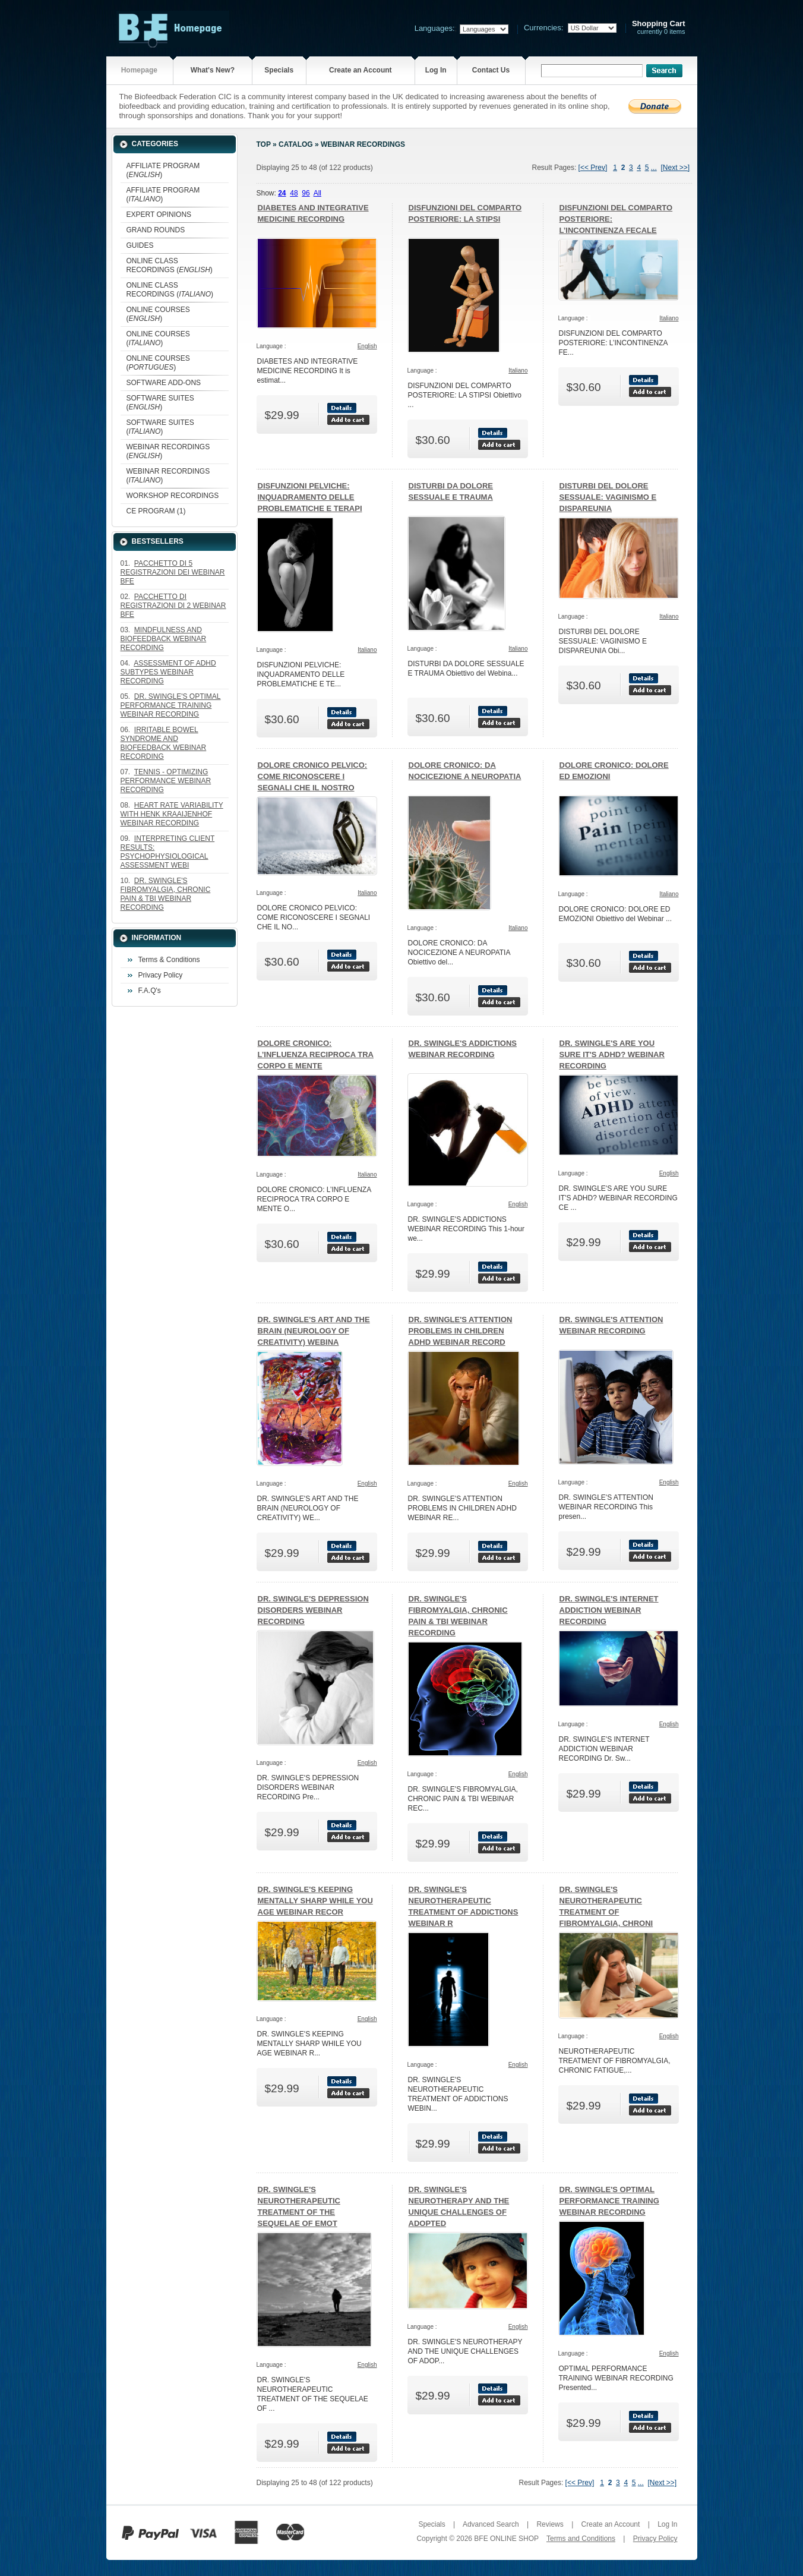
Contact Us (491, 70)
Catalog (296, 144)
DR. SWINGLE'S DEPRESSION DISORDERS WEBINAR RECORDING (313, 1610)
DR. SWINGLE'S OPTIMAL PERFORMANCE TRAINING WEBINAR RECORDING (609, 2200)
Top (264, 144)
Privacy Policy (160, 975)
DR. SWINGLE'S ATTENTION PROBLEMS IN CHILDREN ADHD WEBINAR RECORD (461, 1331)
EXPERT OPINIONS (159, 214)
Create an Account (360, 70)
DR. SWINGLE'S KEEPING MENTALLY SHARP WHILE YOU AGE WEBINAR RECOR (315, 1900)
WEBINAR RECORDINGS (363, 144)
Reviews (549, 2524)
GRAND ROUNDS (156, 230)
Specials (278, 70)
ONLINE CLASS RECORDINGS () (170, 265)
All (317, 193)
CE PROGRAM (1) (156, 511)
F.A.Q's (149, 990)
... (654, 167)
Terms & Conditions (169, 960)
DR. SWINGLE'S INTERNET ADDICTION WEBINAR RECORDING (609, 1610)
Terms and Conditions (580, 2538)
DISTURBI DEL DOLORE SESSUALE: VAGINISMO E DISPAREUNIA (608, 497)
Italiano (517, 370)
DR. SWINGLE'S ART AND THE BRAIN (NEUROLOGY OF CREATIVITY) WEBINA (314, 1331)
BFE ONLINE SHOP (506, 2538)
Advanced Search (491, 2524)
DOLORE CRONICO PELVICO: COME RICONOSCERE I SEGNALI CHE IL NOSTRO (313, 776)
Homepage (139, 70)
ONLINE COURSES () (158, 314)
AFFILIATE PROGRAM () (163, 170)
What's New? (213, 70)
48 (294, 193)
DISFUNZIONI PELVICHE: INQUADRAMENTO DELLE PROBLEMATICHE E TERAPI (310, 497)
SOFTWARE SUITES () (160, 402)
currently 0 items (658, 27)
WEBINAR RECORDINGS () (168, 451)
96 (305, 193)
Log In (436, 70)
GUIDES (140, 245)
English (367, 346)
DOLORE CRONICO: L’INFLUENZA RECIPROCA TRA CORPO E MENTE (316, 1054)
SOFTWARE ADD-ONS (164, 383)
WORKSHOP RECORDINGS (173, 495)
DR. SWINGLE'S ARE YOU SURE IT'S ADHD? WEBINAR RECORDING (612, 1054)
